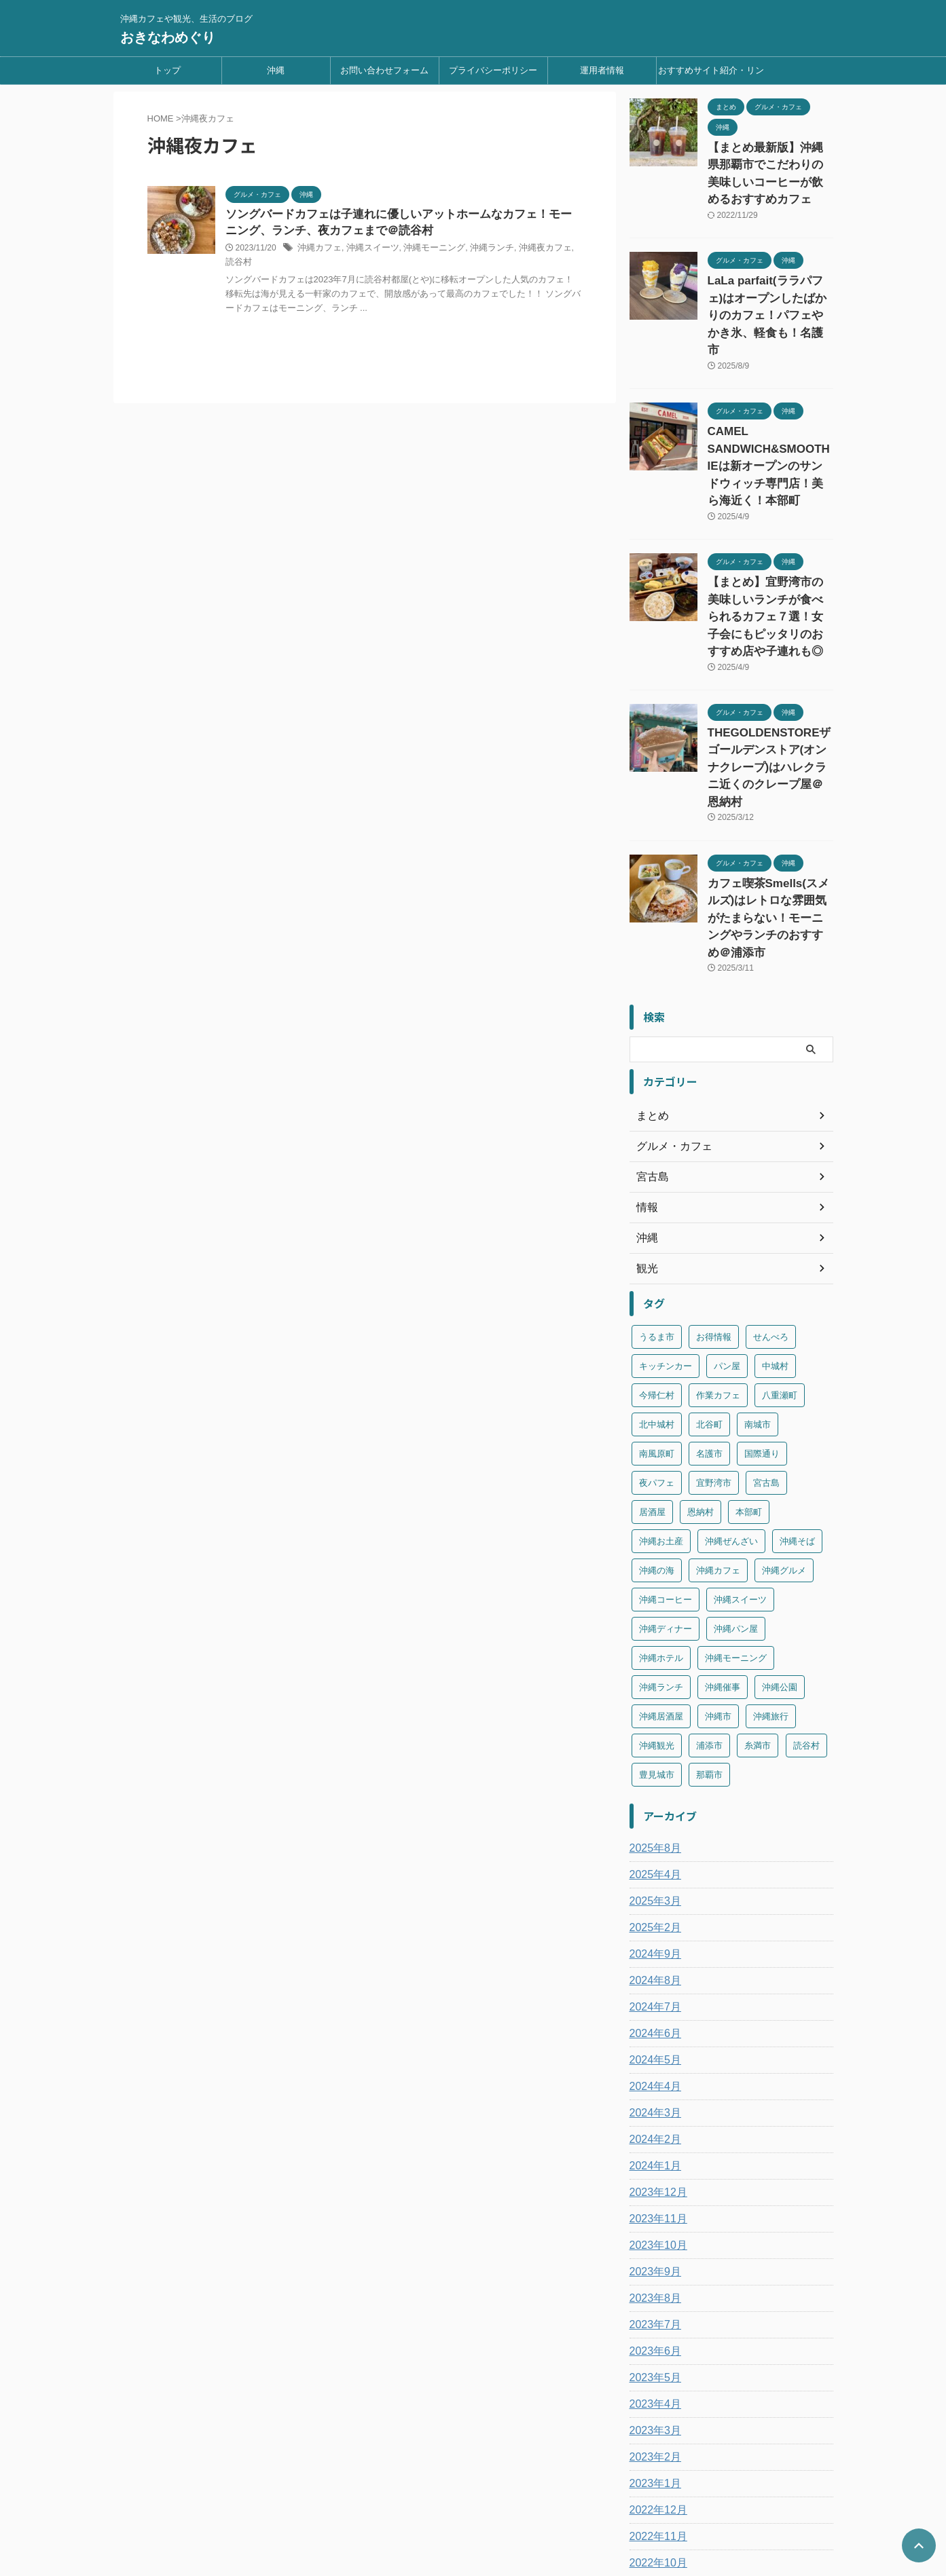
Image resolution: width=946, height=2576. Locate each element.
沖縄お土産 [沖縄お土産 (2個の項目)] (661, 1390)
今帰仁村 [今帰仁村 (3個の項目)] (656, 1244)
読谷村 (568, 250)
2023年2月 (652, 2306)
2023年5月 (652, 2227)
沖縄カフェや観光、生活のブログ (473, 2513)
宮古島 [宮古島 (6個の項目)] (766, 1332)
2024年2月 (652, 1988)
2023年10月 (655, 2094)
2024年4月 (652, 1935)
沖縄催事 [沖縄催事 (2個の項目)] (722, 1536)
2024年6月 (652, 1883)
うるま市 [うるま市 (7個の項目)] (656, 1186)
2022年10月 (655, 2412)
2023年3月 (652, 2280)
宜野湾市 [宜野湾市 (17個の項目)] (713, 1332)
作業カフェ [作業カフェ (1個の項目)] (718, 1244)
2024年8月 (652, 1830)
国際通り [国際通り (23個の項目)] (762, 1303)
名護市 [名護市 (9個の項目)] (709, 1303)
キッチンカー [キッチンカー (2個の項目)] (665, 1215)
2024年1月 (652, 2015)
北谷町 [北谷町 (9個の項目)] (709, 1274)
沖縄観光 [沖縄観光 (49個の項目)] (656, 1595)
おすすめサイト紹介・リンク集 (711, 74)
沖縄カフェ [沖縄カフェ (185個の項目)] (718, 1420)
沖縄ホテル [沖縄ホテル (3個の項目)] (661, 1507)
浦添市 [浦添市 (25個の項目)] (709, 1595)
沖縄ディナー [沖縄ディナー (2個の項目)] (665, 1478)
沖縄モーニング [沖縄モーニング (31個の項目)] (736, 1507)
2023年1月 (652, 2333)
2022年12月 (655, 2359)
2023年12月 (655, 2041)
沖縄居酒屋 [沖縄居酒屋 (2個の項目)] (661, 1566)
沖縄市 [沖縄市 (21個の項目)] (718, 1566)
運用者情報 (602, 70)
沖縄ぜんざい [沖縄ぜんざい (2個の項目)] (731, 1390)
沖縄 (276, 70)
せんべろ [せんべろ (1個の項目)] (770, 1186)
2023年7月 (652, 2174)
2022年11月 (655, 2386)
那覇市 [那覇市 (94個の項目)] (709, 1624)
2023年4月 (652, 2253)
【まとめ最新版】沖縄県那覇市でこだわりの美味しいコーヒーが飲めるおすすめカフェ (769, 162)
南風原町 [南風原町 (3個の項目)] (656, 1303)
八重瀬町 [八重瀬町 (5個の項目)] (779, 1244)
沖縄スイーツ (367, 250)
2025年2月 (652, 1777)
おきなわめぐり (167, 37)
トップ (167, 70)
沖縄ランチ (478, 250)
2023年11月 (655, 2068)
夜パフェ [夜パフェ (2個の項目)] (656, 1332)
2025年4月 (652, 1724)
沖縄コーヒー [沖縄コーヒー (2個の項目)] (665, 1449)
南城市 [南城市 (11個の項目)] (757, 1274)
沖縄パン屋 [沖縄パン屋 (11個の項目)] (736, 1478)
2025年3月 (652, 1750)
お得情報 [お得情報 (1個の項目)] (713, 1186)
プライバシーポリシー (493, 70)
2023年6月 (652, 2200)
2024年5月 (652, 1909)
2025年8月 (652, 1697)
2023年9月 (652, 2121)
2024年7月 (652, 1856)
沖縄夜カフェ (527, 250)
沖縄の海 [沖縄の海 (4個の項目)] (656, 1420)
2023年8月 (652, 2147)
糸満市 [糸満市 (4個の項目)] (757, 1595)
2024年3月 (652, 1962)
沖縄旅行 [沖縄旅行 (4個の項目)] (770, 1566)
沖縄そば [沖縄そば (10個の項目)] (797, 1390)
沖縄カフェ (317, 250)
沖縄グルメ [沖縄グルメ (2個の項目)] (784, 1420)
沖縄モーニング (424, 250)
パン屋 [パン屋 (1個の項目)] (727, 1215)
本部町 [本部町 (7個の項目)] (748, 1361)
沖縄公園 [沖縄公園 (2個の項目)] (779, 1536)
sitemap (566, 2487)
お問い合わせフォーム (384, 70)
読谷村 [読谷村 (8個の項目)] (806, 1595)
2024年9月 (652, 1803)
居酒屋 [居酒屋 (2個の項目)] (652, 1361)
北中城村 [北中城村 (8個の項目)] (656, 1274)
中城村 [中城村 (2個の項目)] (775, 1215)
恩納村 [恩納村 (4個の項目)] (700, 1361)
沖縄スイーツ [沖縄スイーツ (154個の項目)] (740, 1449)
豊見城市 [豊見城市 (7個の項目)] (656, 1624)
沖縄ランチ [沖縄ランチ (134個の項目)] (661, 1536)
